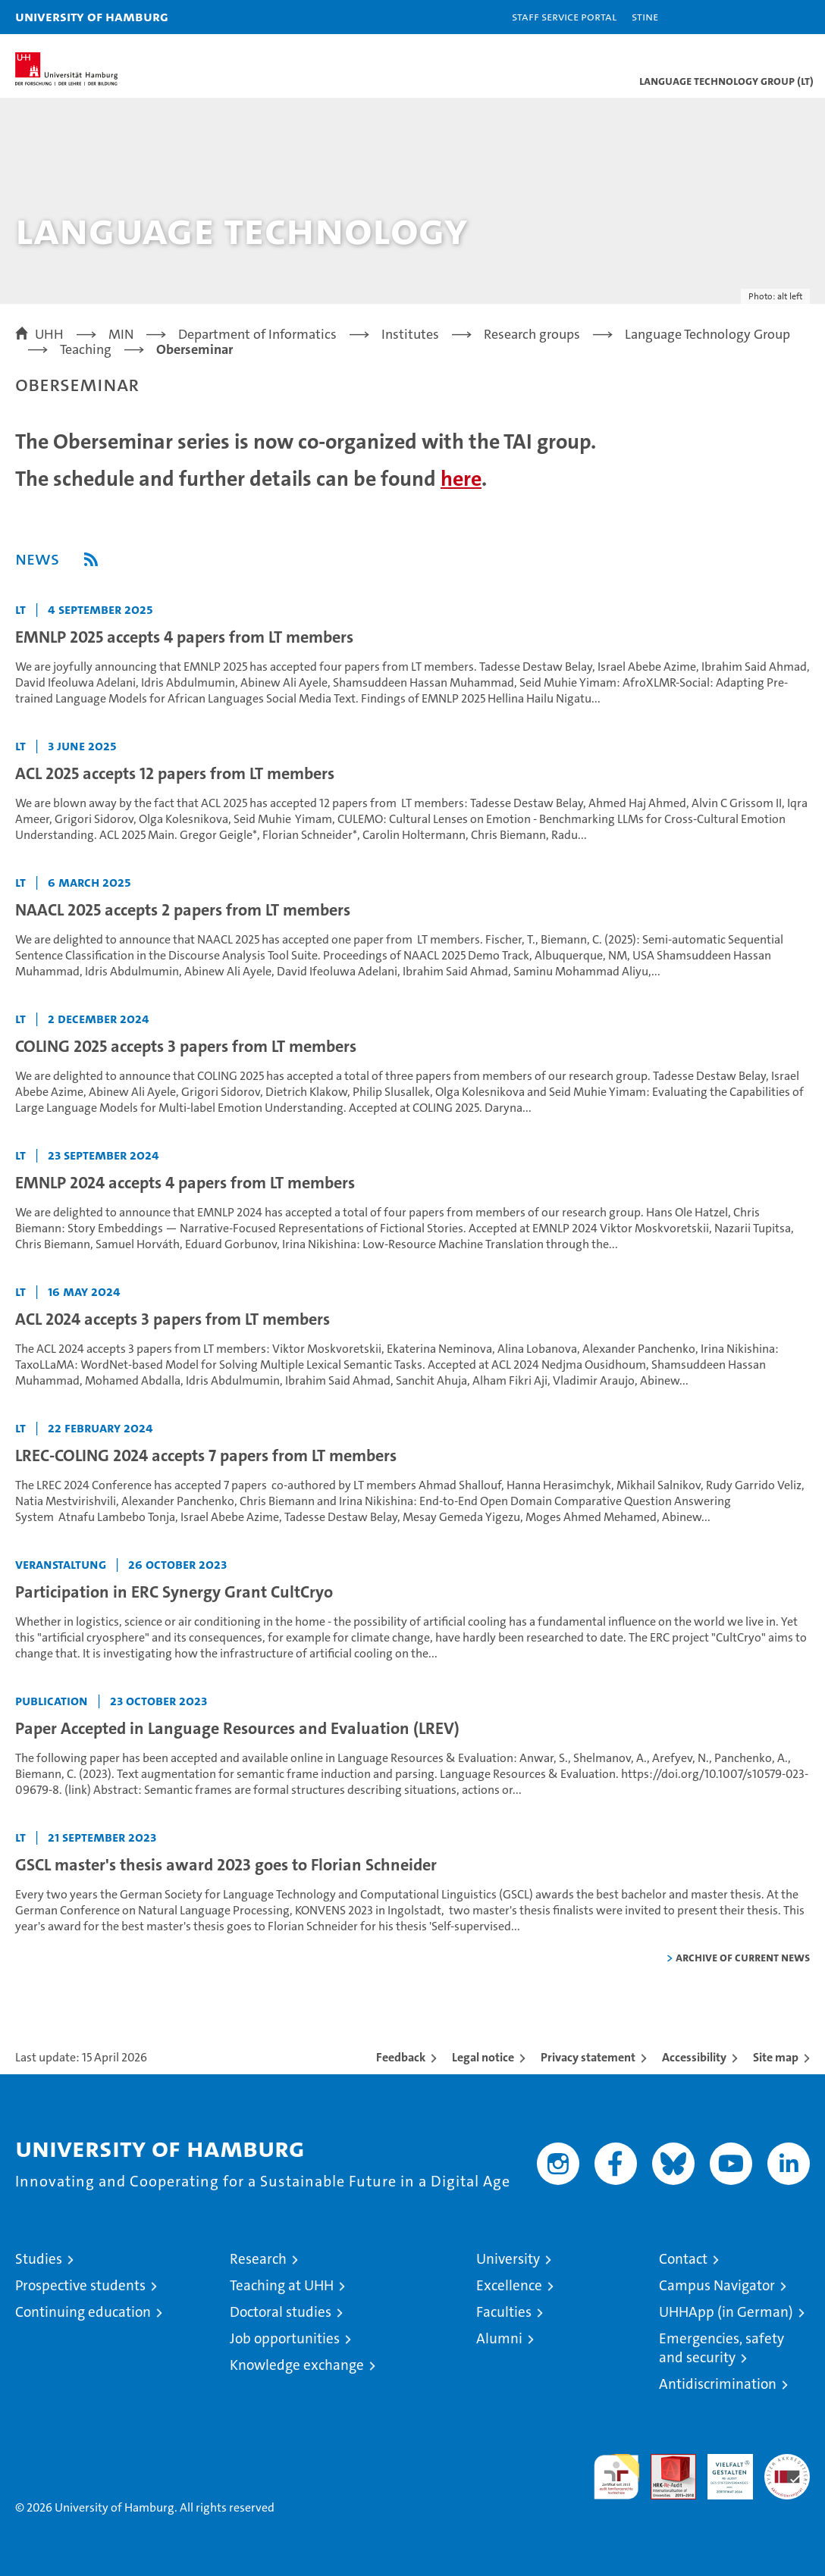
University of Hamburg (91, 16)
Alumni (499, 2338)
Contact (683, 2258)
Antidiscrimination (717, 2383)
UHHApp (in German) (726, 2311)
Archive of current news (743, 1957)
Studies (38, 2258)
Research (258, 2258)
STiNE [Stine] (645, 16)
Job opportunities (285, 2338)
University (508, 2258)
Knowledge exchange (297, 2364)
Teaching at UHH (282, 2285)
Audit (665, 2462)
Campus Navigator (717, 2285)
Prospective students (80, 2285)
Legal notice (483, 2057)
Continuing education (83, 2311)
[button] (766, 17)
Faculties (504, 2311)
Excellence (509, 2285)
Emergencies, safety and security (721, 2348)
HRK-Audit (721, 2470)
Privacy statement (588, 2057)
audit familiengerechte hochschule (616, 2476)
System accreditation (787, 2470)
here (461, 479)
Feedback (400, 2057)
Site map (775, 2057)
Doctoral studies (280, 2311)
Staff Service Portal (564, 16)
